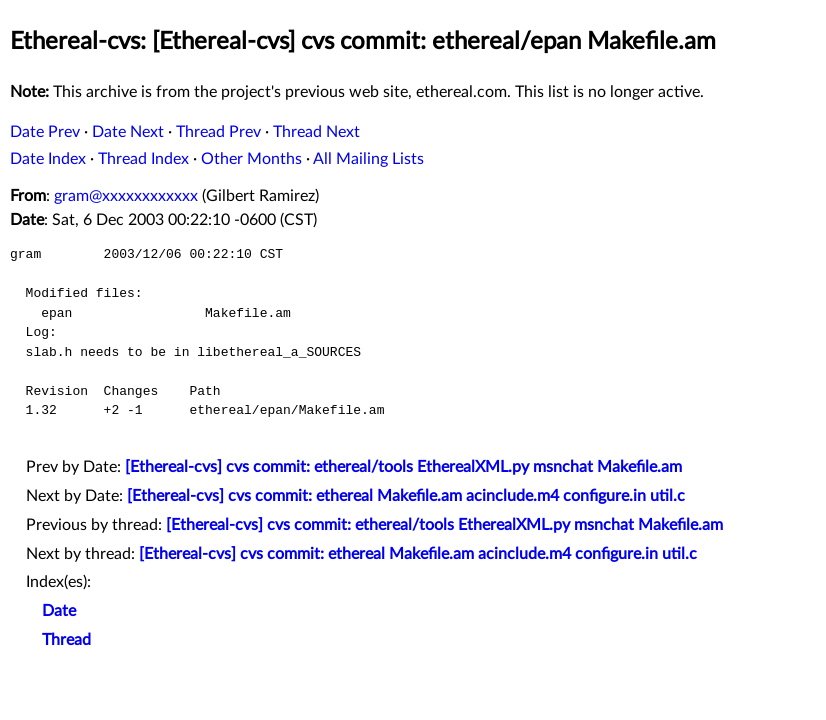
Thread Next (316, 132)
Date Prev (45, 132)
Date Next (128, 132)
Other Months (251, 159)
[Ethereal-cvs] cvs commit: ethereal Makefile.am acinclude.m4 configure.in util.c (406, 496)
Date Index (48, 159)
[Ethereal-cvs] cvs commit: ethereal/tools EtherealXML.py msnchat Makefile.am (403, 467)
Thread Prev (218, 132)
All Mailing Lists (368, 159)
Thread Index (143, 159)
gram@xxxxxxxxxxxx (126, 196)
